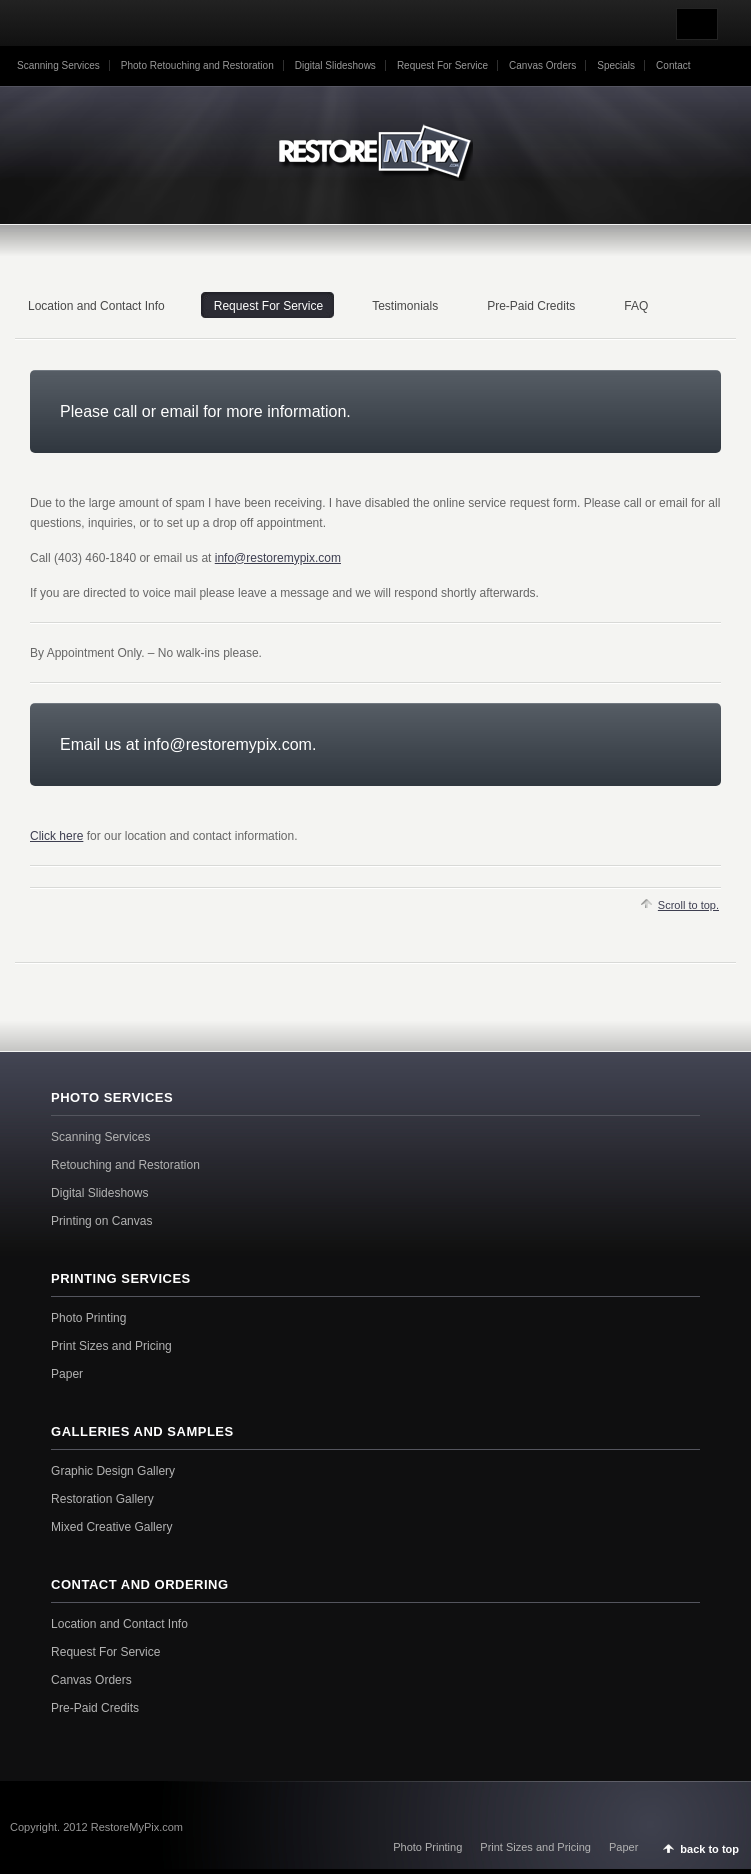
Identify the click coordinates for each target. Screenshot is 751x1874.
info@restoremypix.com (278, 558)
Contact (673, 65)
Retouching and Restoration (125, 1165)
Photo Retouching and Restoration (197, 65)
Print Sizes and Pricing (111, 1346)
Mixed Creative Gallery (111, 1527)
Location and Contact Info (119, 1624)
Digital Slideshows (335, 65)
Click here (56, 836)
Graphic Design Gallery (113, 1471)
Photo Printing (88, 1318)
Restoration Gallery (102, 1499)
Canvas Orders (542, 65)
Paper (67, 1374)
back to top (709, 1849)
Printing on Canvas (101, 1221)
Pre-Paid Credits (95, 1708)
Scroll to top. (688, 905)
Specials (616, 65)
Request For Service (442, 65)
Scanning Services (58, 65)
